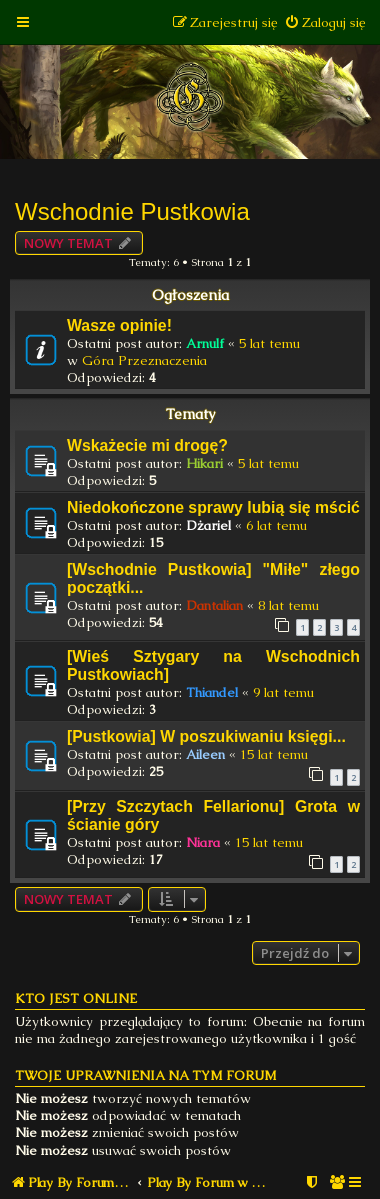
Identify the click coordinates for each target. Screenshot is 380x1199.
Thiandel (212, 692)
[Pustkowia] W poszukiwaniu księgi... (206, 736)
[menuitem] (324, 22)
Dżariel (208, 525)
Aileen (205, 754)
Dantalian (214, 605)
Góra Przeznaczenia (144, 360)
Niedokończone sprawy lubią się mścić (213, 507)
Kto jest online (76, 998)
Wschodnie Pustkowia (132, 211)
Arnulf (205, 343)
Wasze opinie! (119, 325)
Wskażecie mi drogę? (147, 445)
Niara (203, 842)
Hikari (204, 463)
